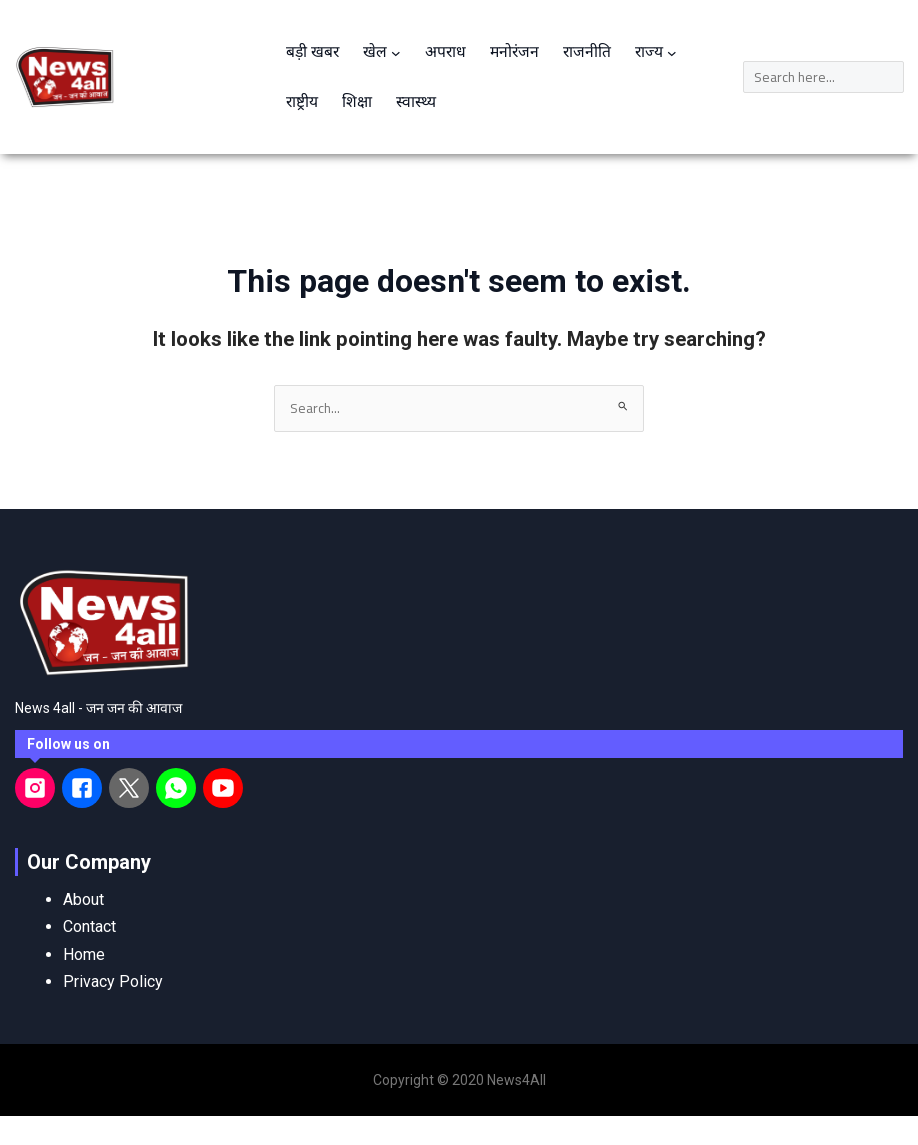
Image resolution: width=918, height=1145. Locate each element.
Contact (89, 927)
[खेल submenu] (398, 52)
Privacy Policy (113, 981)
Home (84, 954)
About (83, 900)
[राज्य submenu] (679, 52)
